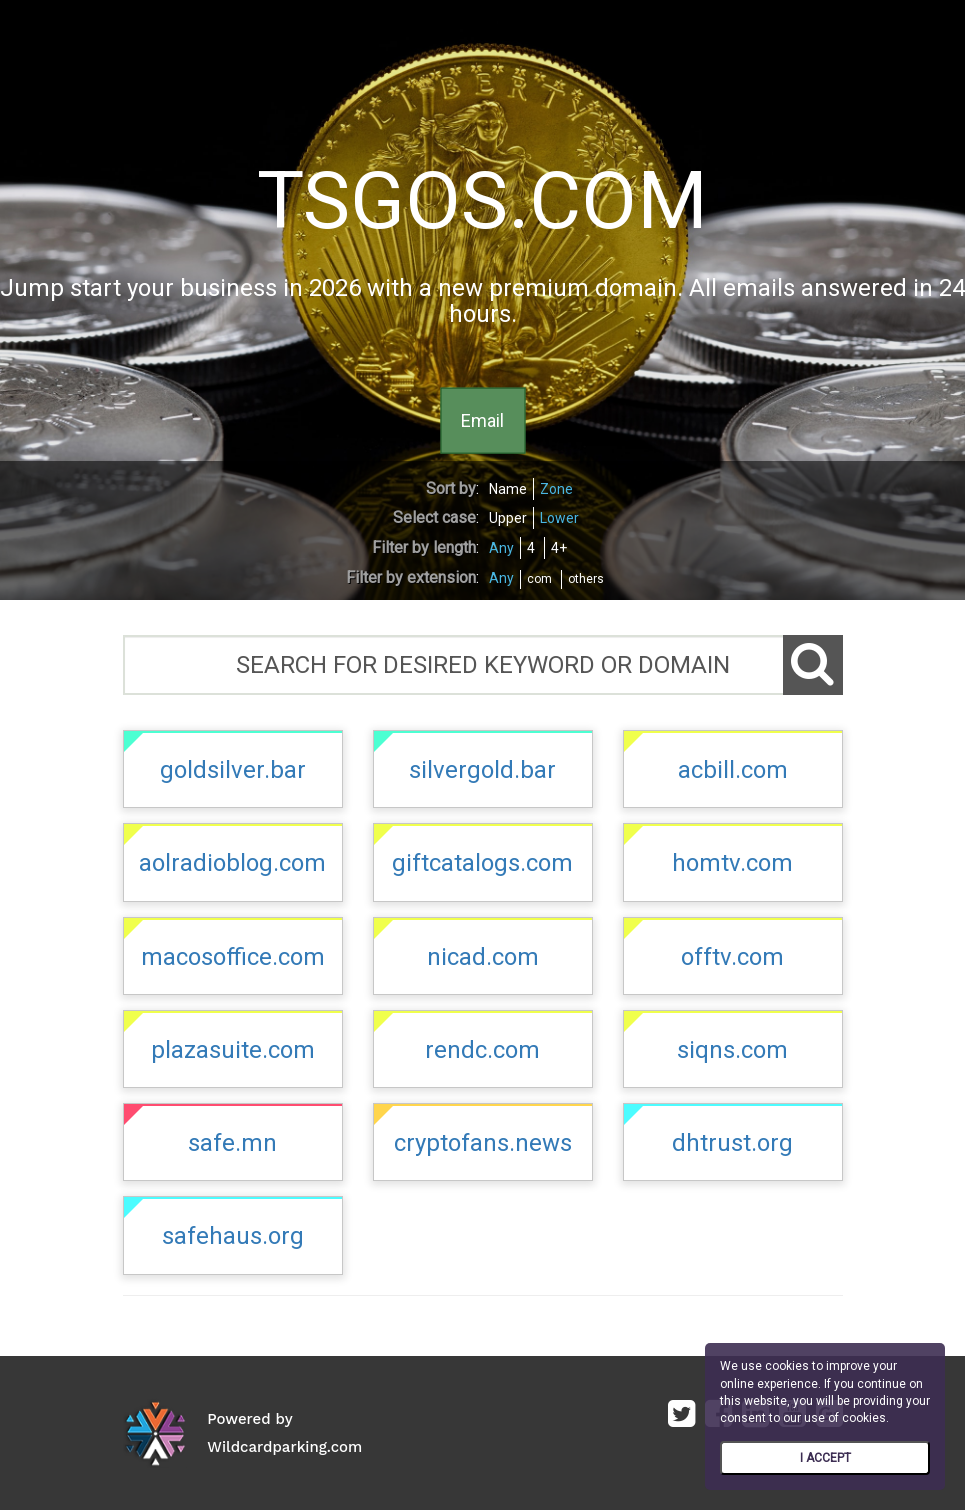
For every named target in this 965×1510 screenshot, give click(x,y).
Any (501, 548)
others (586, 579)
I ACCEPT (825, 1458)
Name (508, 489)
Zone (556, 489)
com (539, 579)
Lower (559, 518)
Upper (508, 518)
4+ (559, 548)
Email (482, 419)
